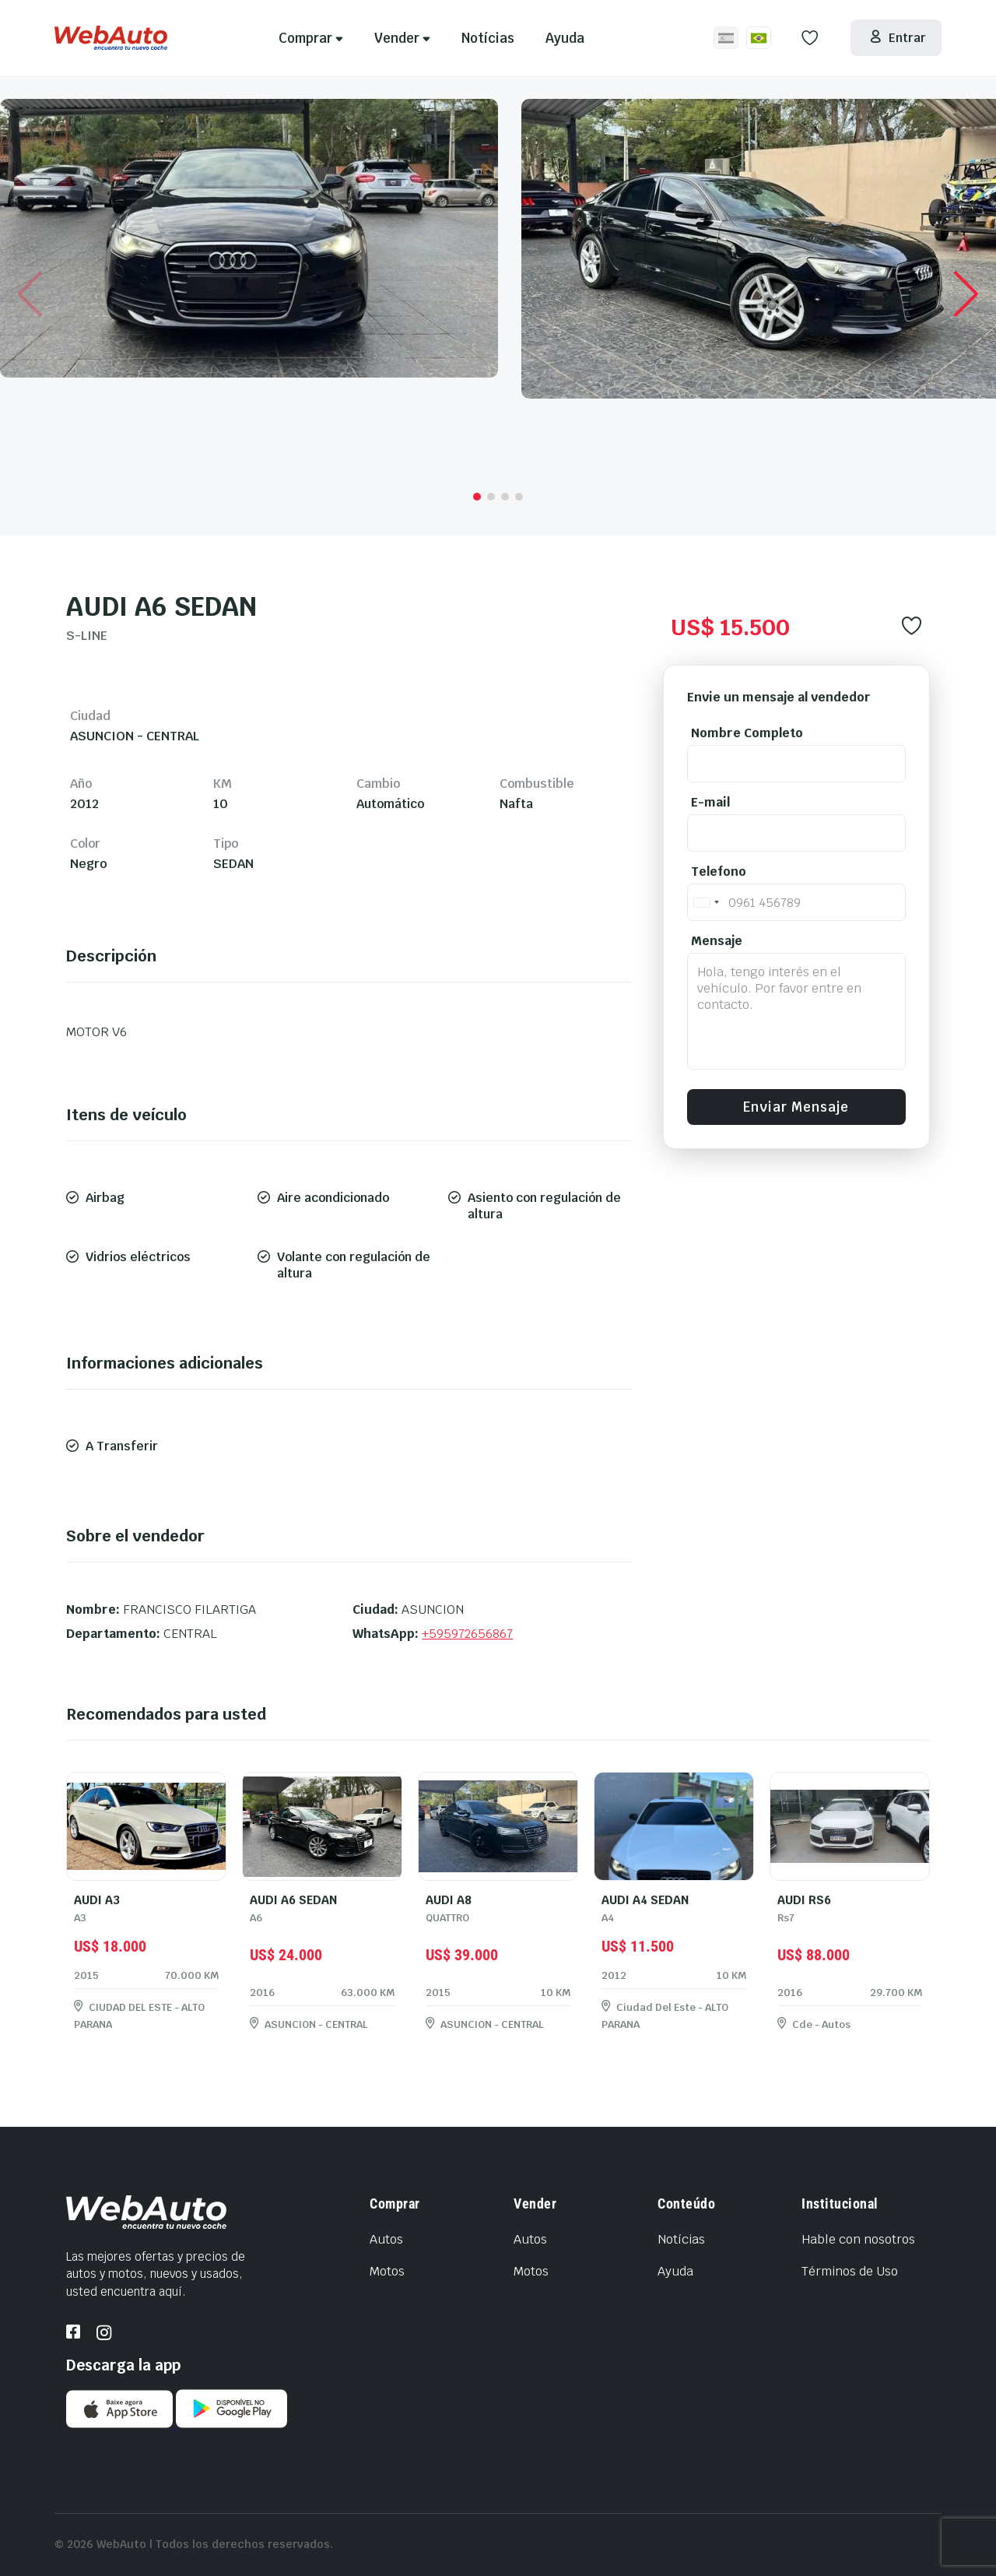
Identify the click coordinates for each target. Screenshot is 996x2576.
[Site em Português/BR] (758, 37)
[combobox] (706, 902)
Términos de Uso (849, 2271)
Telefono (718, 871)
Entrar (897, 38)
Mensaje (716, 941)
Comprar (311, 38)
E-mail (710, 802)
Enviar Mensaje (796, 1107)
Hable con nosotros (858, 2239)
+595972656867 (467, 1633)
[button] (477, 497)
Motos (387, 2271)
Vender (402, 38)
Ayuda (564, 38)
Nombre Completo (747, 733)
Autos (386, 2239)
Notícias (487, 38)
